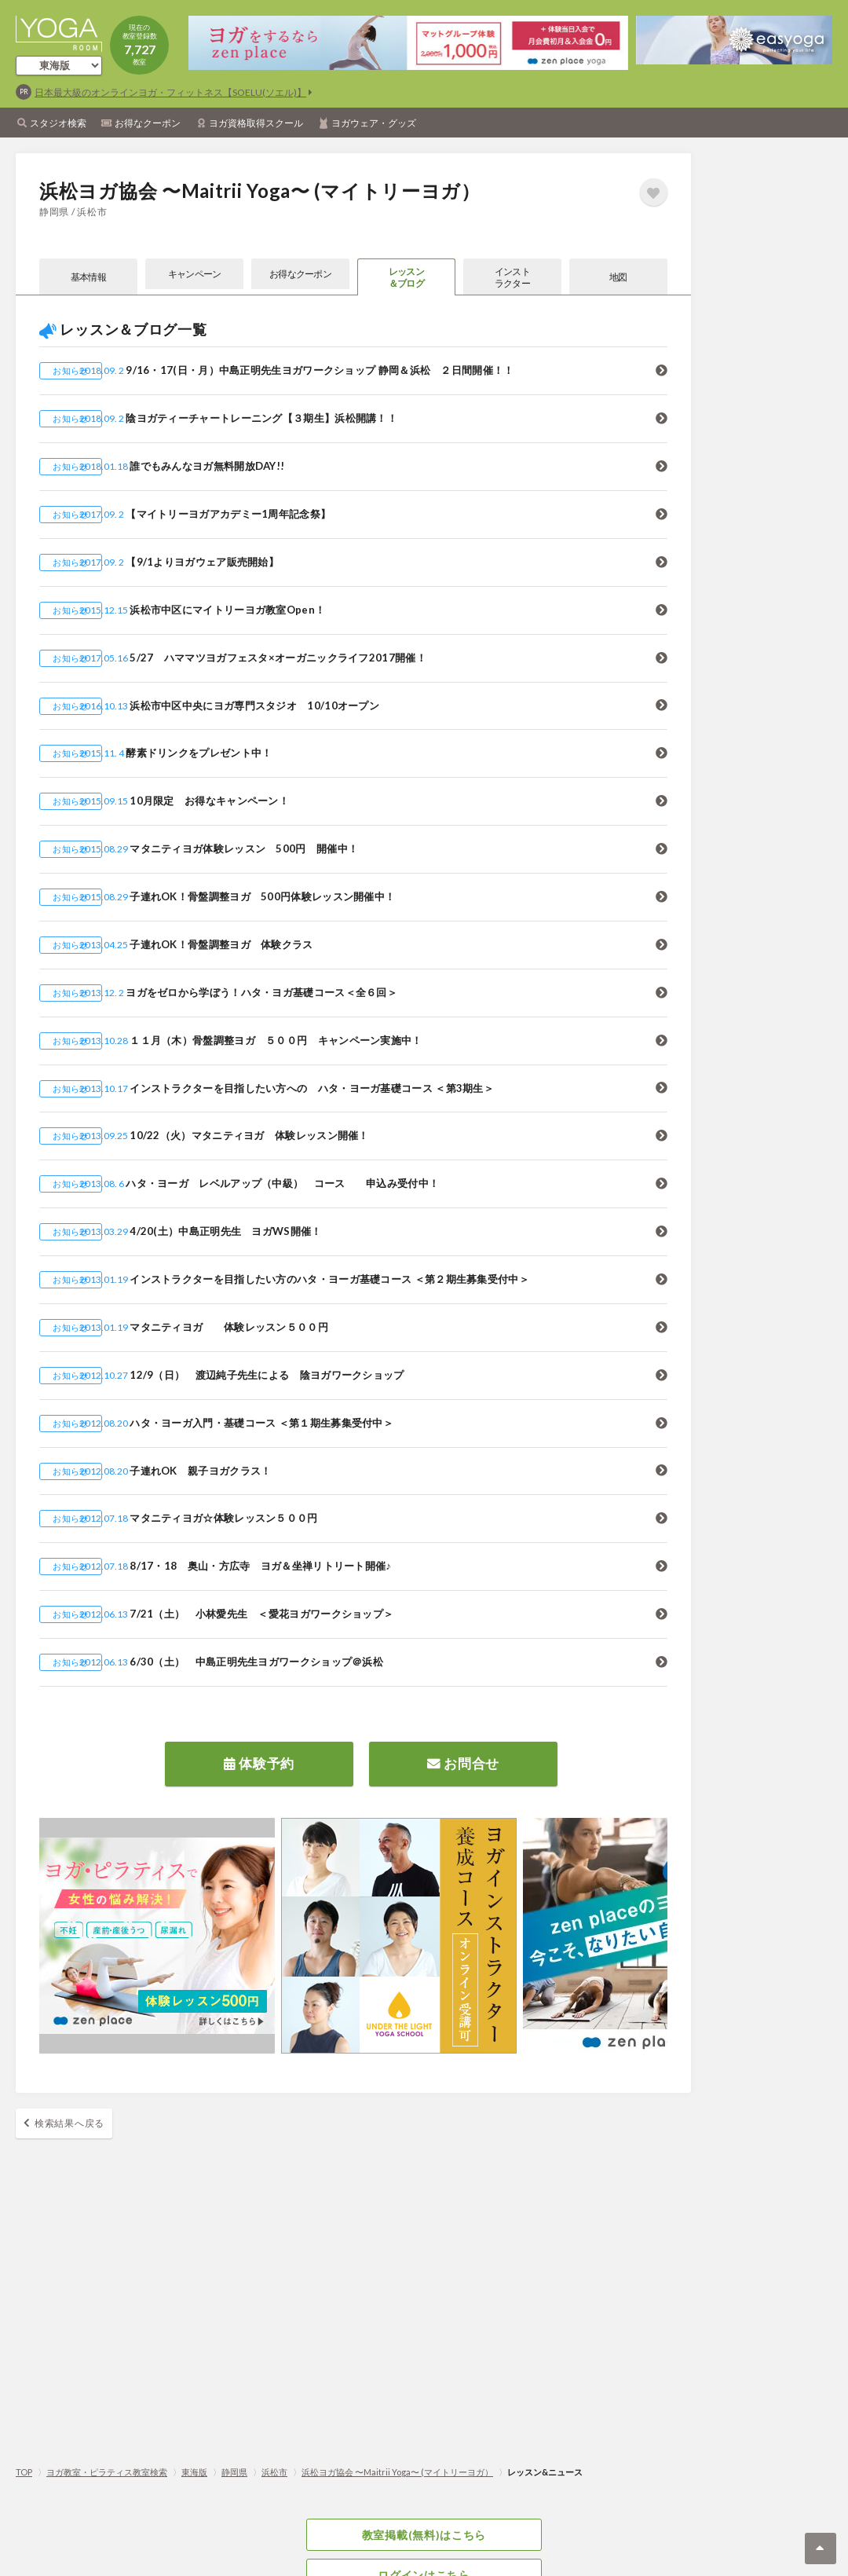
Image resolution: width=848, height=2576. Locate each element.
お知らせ (70, 374)
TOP (24, 2472)
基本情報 (88, 279)
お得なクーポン (148, 123)
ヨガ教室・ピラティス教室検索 (106, 2472)
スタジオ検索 (58, 123)
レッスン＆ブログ (406, 278)
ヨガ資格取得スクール (256, 123)
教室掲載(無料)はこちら (424, 2535)
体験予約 (258, 1763)
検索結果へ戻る (69, 2127)
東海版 (194, 2472)
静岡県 (234, 2472)
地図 (618, 279)
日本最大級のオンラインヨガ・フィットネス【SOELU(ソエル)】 (170, 92)
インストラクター (512, 278)
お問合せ (463, 1763)
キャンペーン (194, 279)
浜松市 (274, 2472)
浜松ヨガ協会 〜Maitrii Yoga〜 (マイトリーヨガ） (397, 2472)
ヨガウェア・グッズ (373, 123)
